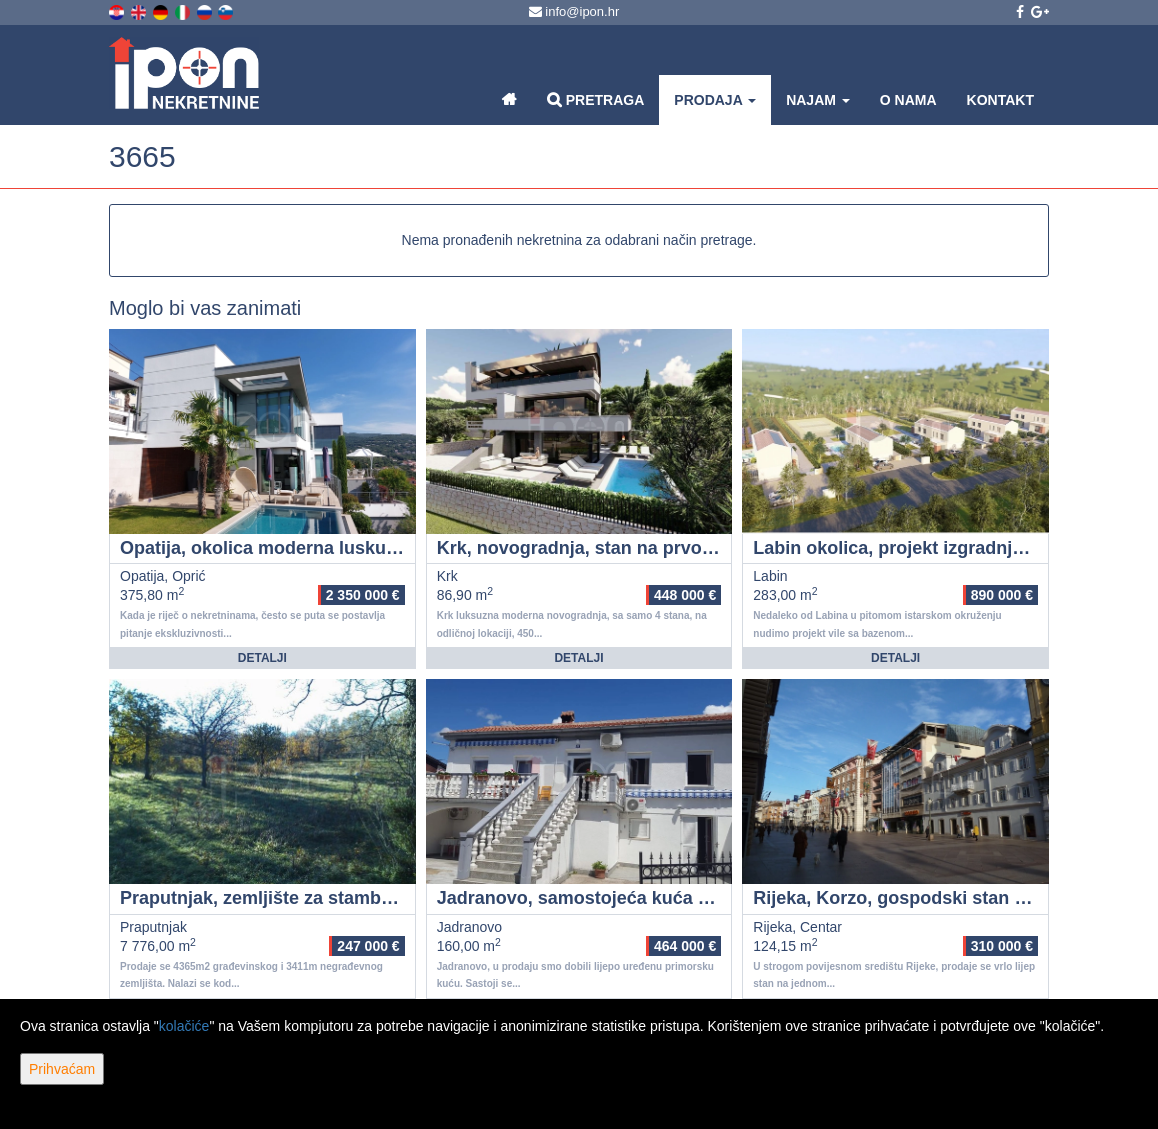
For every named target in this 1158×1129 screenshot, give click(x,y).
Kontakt (1000, 100)
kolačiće (184, 1026)
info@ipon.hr (574, 11)
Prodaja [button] (715, 100)
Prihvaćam (62, 1069)
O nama (908, 100)
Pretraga (595, 99)
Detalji (262, 658)
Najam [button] (818, 100)
